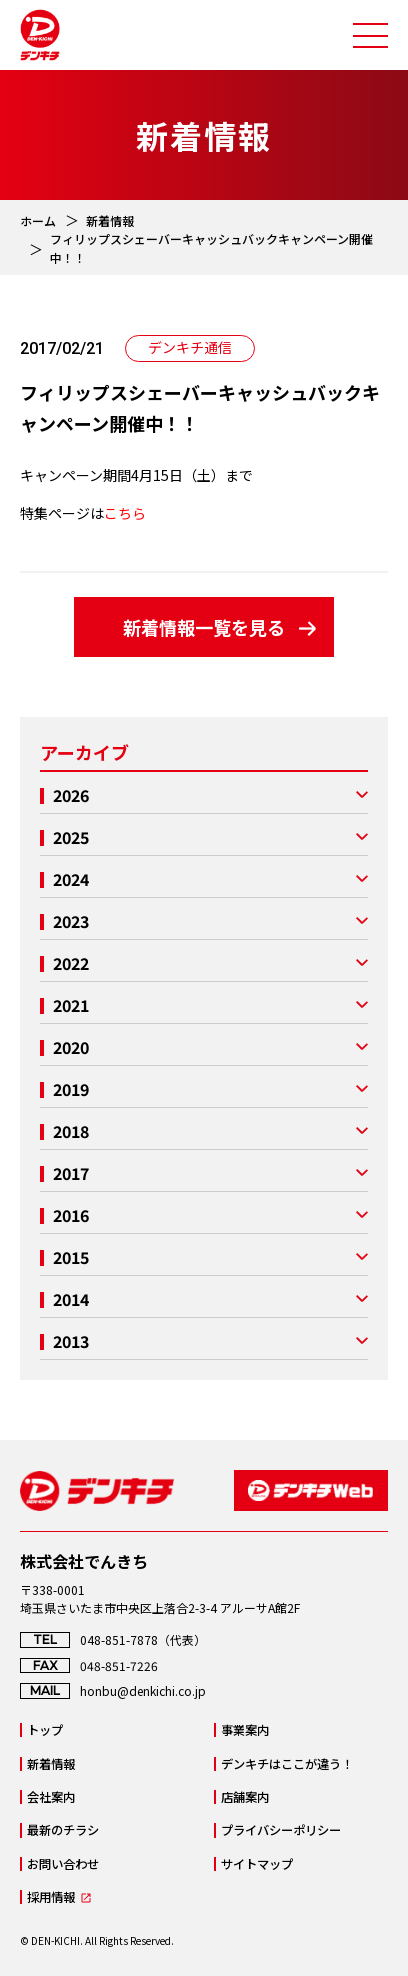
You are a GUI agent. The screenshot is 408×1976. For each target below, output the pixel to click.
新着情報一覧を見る (204, 627)
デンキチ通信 (190, 347)
